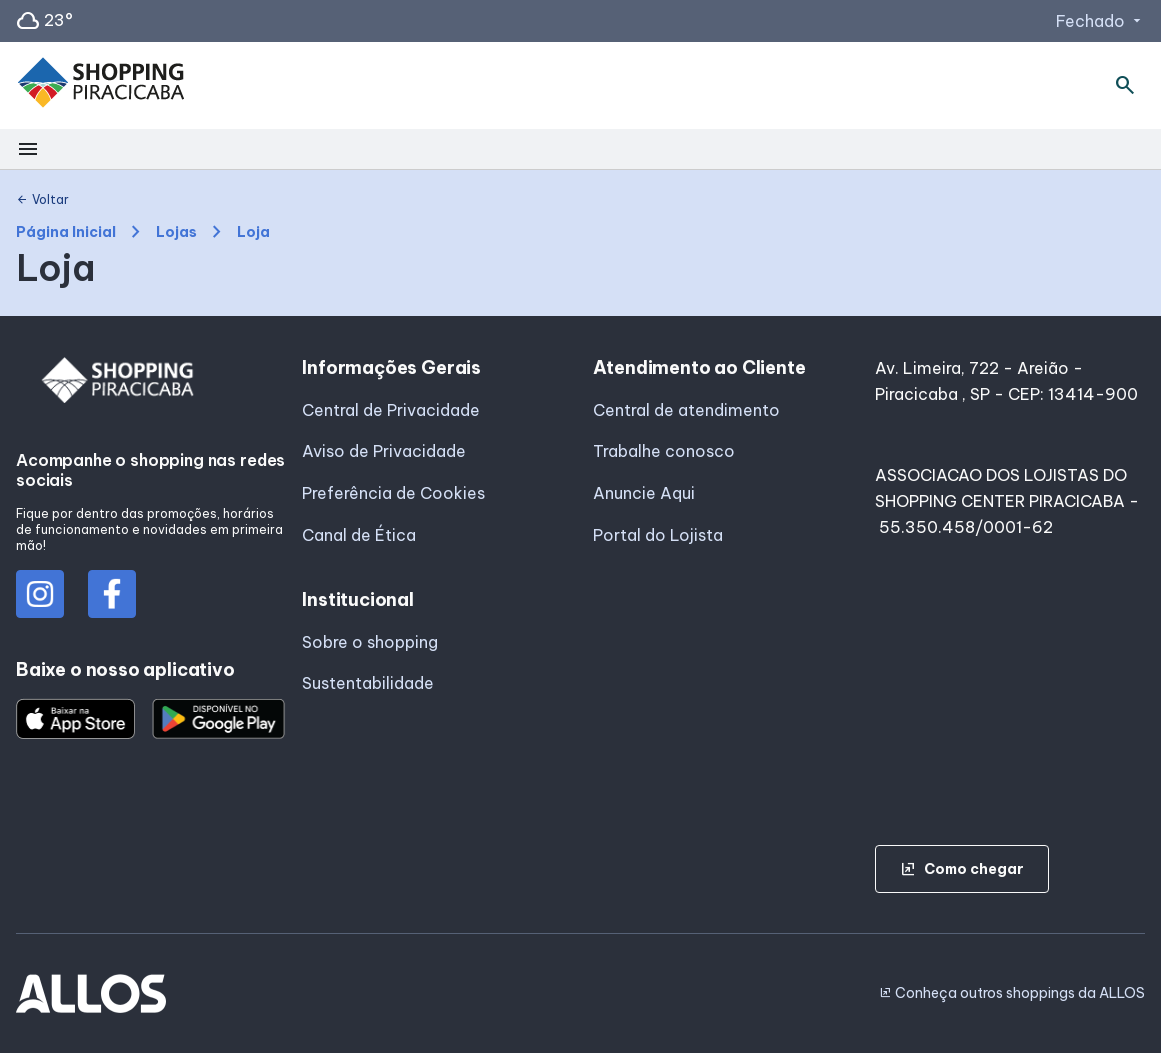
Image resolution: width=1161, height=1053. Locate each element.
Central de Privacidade (391, 410)
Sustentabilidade (368, 683)
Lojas (176, 232)
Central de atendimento (686, 410)
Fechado (1100, 21)
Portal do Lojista (658, 535)
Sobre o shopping (370, 642)
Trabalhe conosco (664, 451)
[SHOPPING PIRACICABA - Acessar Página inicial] (101, 86)
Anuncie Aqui (644, 493)
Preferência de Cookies (393, 493)
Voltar (42, 200)
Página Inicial (66, 232)
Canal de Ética (359, 535)
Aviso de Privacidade (384, 451)
